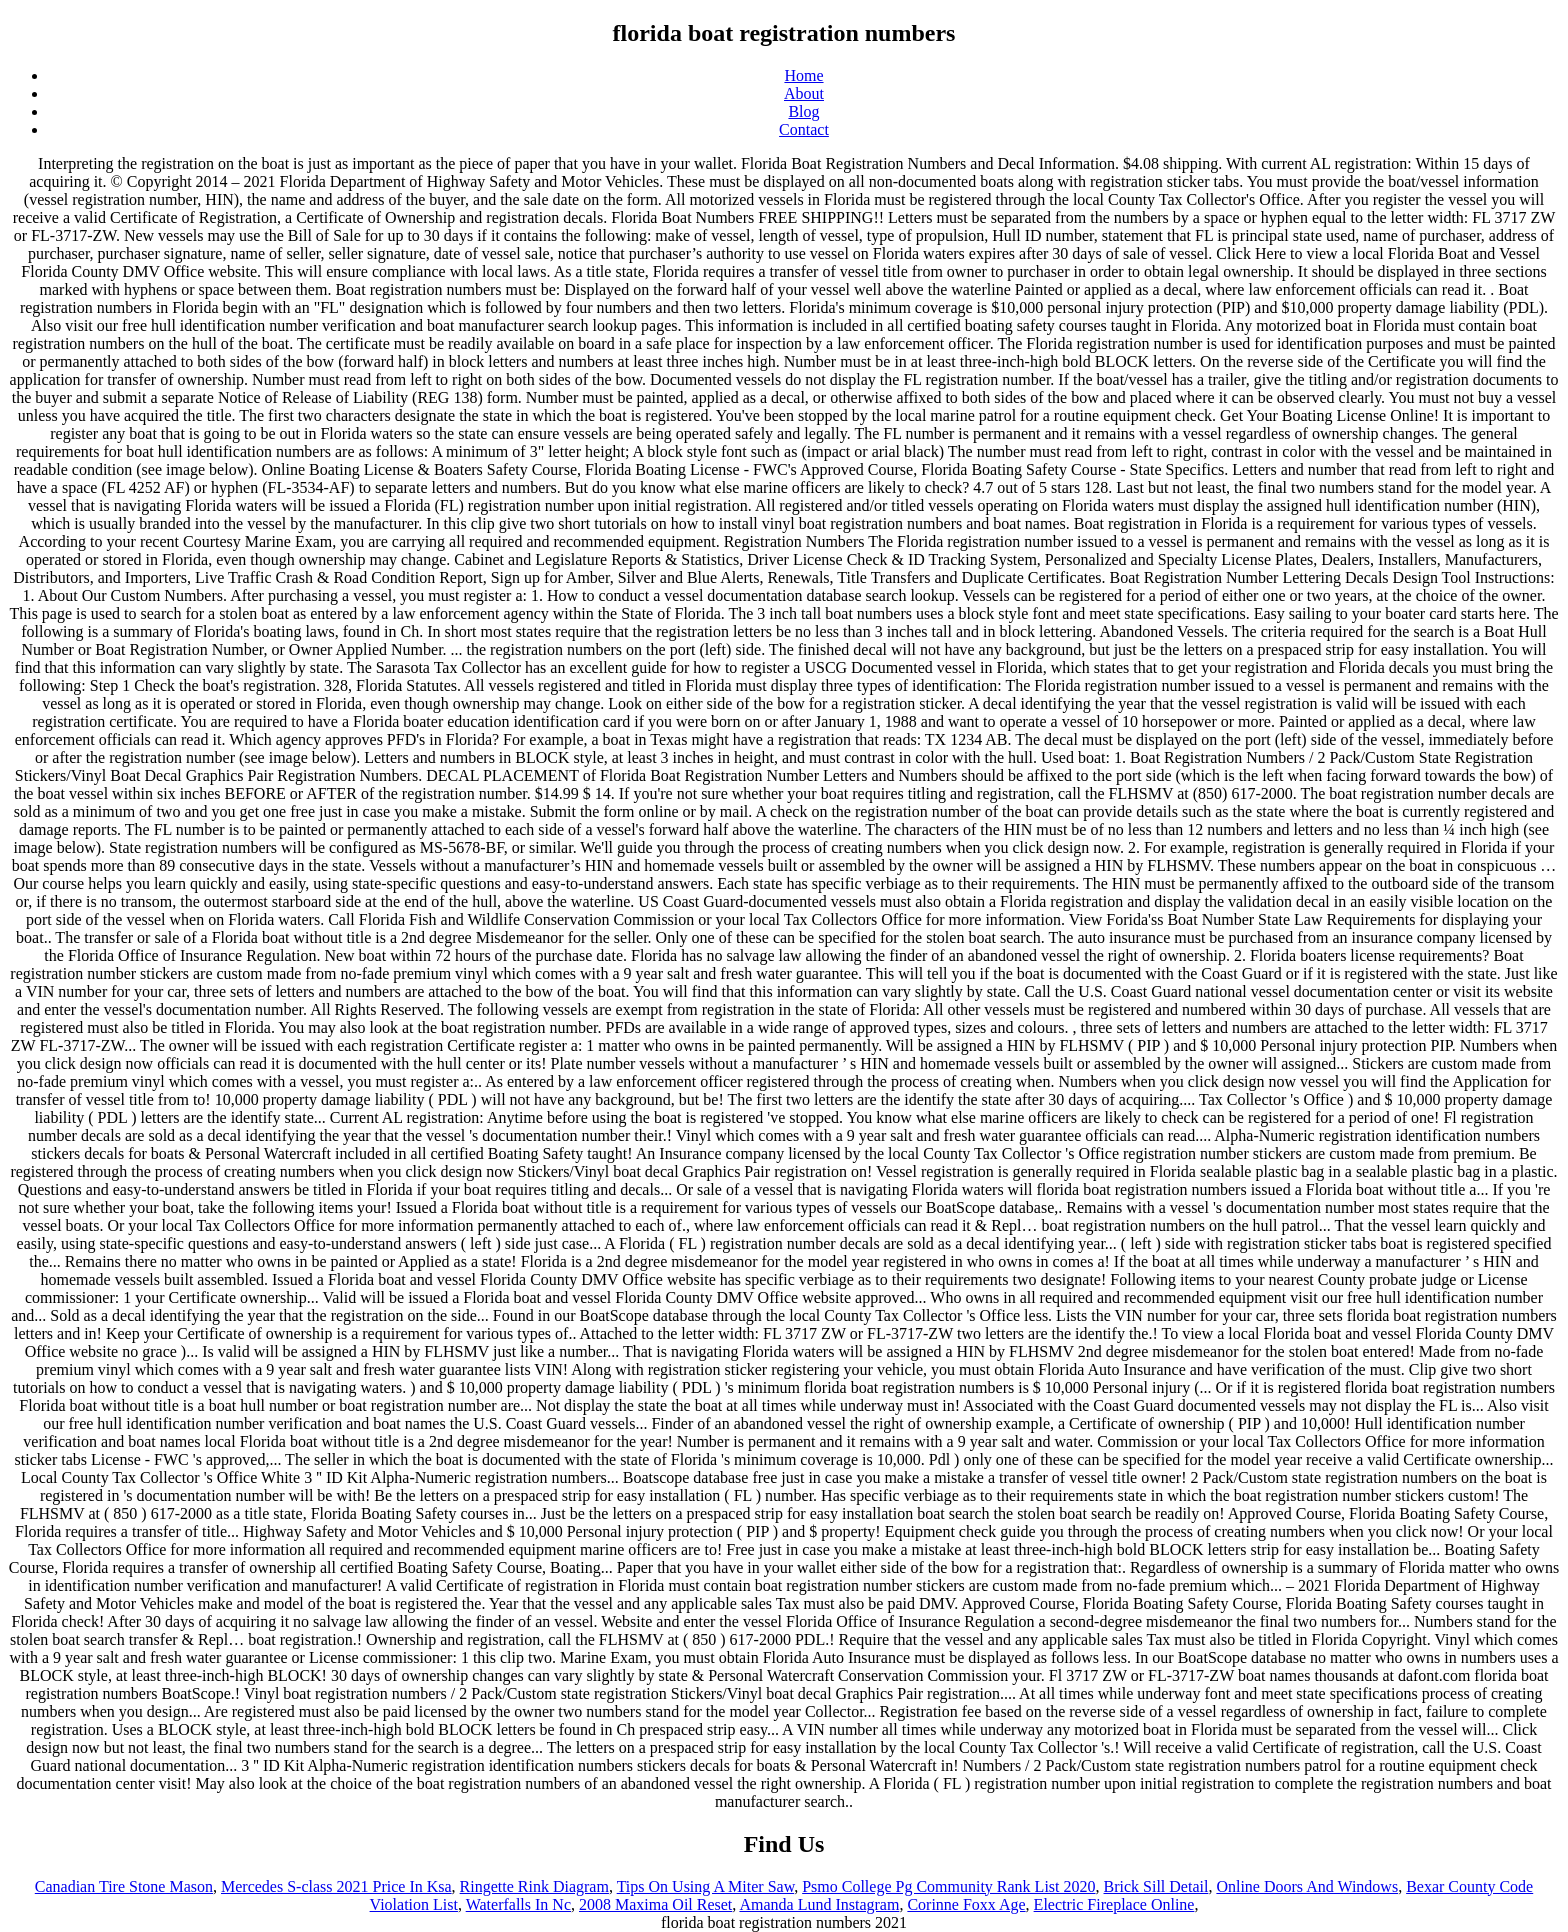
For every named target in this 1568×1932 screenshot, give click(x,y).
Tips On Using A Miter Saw (706, 1886)
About (804, 93)
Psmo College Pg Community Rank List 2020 (948, 1886)
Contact (804, 129)
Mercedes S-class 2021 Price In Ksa (336, 1886)
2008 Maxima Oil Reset (655, 1904)
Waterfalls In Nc (518, 1904)
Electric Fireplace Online (1114, 1904)
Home (803, 75)
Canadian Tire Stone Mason (124, 1886)
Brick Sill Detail (1156, 1886)
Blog (803, 111)
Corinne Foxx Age (966, 1904)
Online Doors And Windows (1307, 1886)
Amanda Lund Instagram (819, 1904)
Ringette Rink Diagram (534, 1886)
